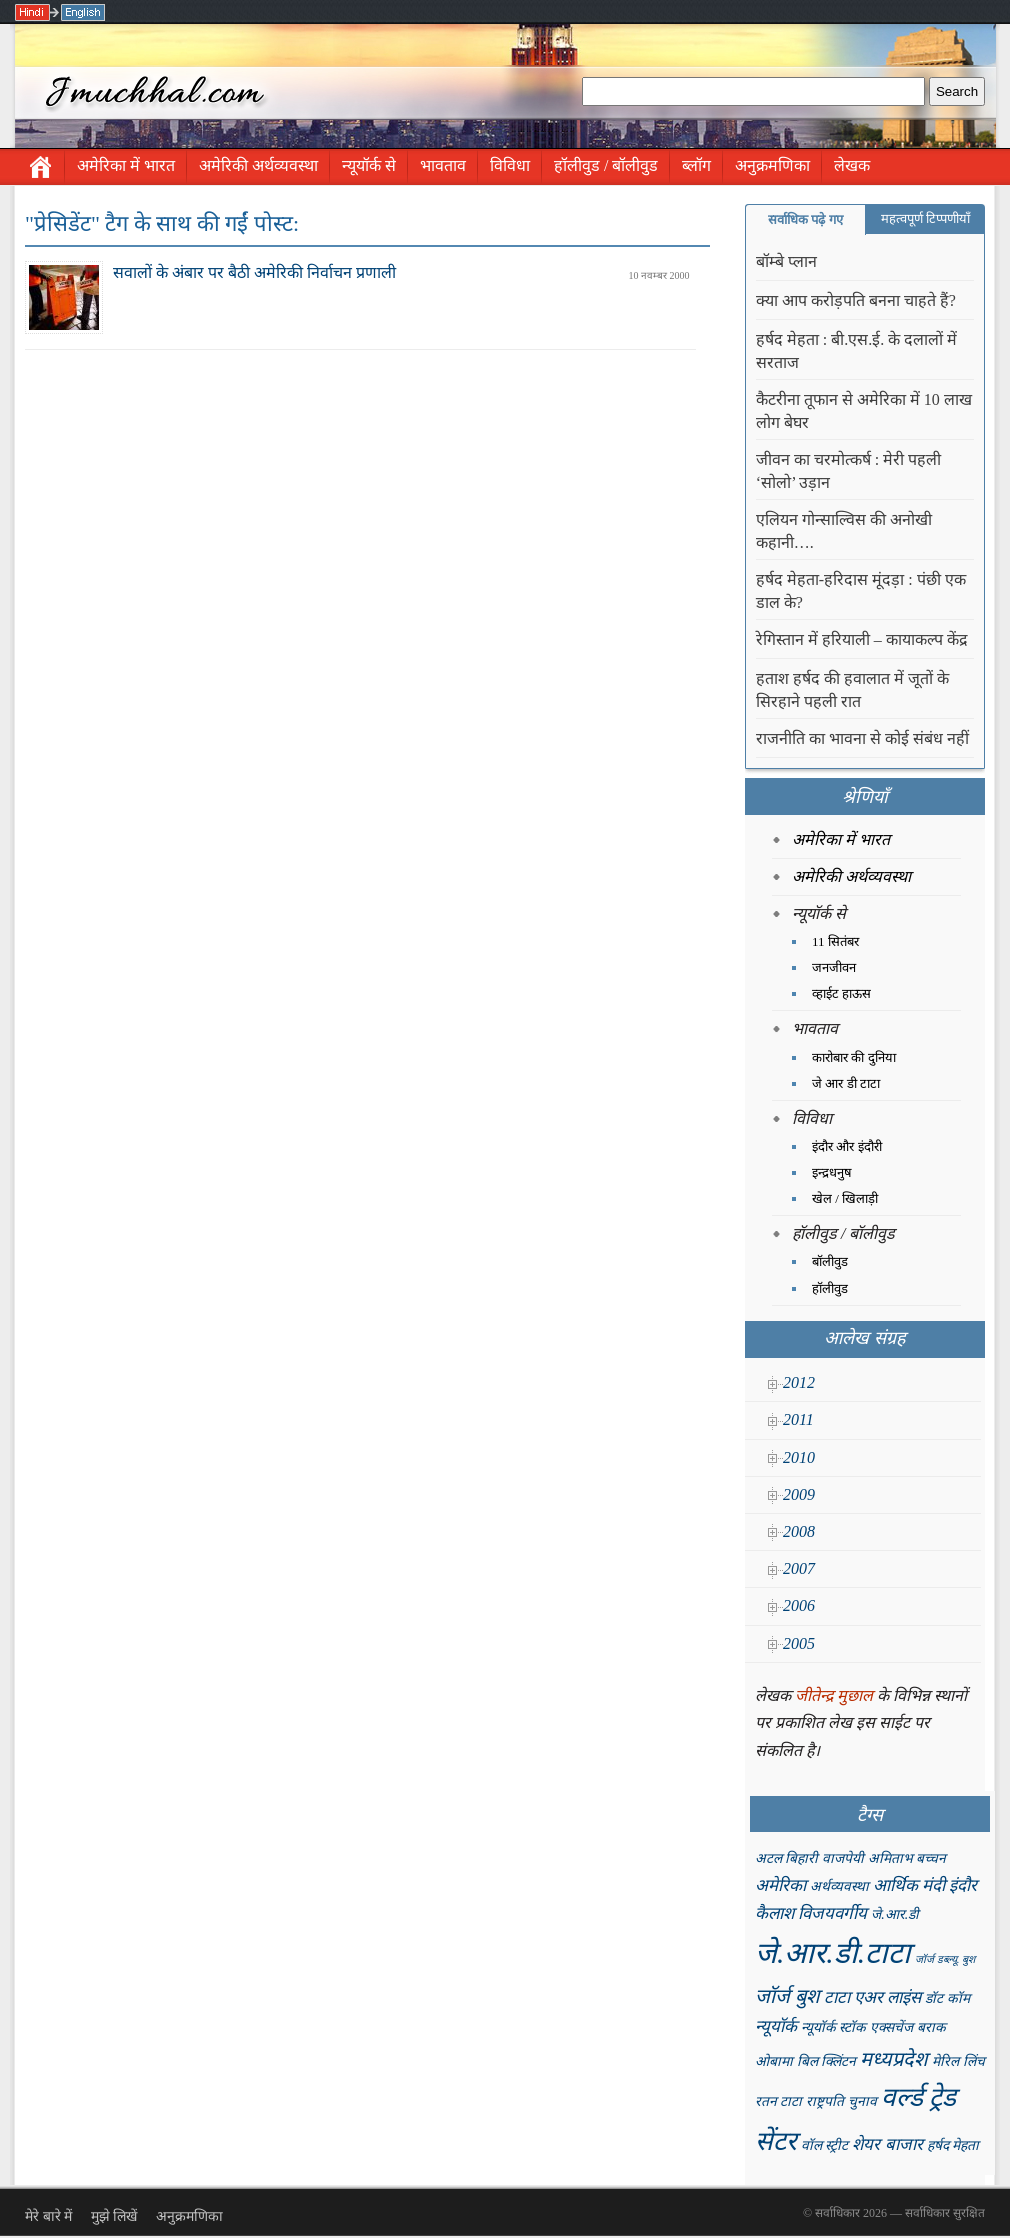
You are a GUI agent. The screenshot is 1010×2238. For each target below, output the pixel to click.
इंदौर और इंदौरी (847, 1146)
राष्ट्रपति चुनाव (841, 2101)
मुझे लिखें (114, 2216)
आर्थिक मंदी (909, 1885)
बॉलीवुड (830, 1261)
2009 (799, 1494)
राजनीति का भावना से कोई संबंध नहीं (862, 738)
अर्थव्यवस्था (839, 1886)
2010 (799, 1457)
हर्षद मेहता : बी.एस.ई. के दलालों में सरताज (856, 351)
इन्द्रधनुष (832, 1172)
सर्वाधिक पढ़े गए (805, 219)
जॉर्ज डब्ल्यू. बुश (945, 1959)
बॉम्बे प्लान (786, 261)
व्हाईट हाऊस (841, 993)
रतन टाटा (778, 2101)
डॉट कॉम (947, 1998)
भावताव (443, 165)
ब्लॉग (696, 165)
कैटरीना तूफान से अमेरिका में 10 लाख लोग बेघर (864, 411)
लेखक (852, 165)
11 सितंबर (835, 941)
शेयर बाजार (887, 2144)
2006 (799, 1605)
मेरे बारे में (48, 2216)
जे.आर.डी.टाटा (833, 1953)
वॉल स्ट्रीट (824, 2145)
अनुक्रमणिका (772, 165)
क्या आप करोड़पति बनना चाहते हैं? (856, 300)
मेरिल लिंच (958, 2061)
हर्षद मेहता (953, 2145)
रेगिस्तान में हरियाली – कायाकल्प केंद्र (862, 639)
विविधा (510, 165)
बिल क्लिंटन (826, 2061)
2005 (799, 1643)
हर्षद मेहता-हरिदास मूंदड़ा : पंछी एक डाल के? (861, 591)
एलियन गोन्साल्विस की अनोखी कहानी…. (844, 531)
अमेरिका (780, 1885)
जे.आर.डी (895, 1914)
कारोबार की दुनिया (854, 1057)
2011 (798, 1419)
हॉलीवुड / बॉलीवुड (606, 165)
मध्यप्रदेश (894, 2059)
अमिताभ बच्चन (907, 1858)
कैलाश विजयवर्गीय (811, 1913)
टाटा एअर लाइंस (872, 1997)
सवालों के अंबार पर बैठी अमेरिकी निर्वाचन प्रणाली (254, 272)
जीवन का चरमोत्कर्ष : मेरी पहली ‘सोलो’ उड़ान (848, 471)
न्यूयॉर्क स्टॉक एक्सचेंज (857, 2027)
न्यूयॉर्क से (369, 165)
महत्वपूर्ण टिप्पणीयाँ (925, 218)
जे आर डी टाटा (846, 1083)
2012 (799, 1382)
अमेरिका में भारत (126, 165)
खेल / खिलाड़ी (845, 1198)
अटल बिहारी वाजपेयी (809, 1858)
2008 (799, 1531)
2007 (799, 1568)
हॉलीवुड (830, 1288)
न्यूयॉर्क (776, 2026)
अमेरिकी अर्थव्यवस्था (258, 165)
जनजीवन (834, 967)
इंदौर (963, 1885)
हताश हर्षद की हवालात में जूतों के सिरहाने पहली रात (852, 690)
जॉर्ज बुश (787, 1996)
